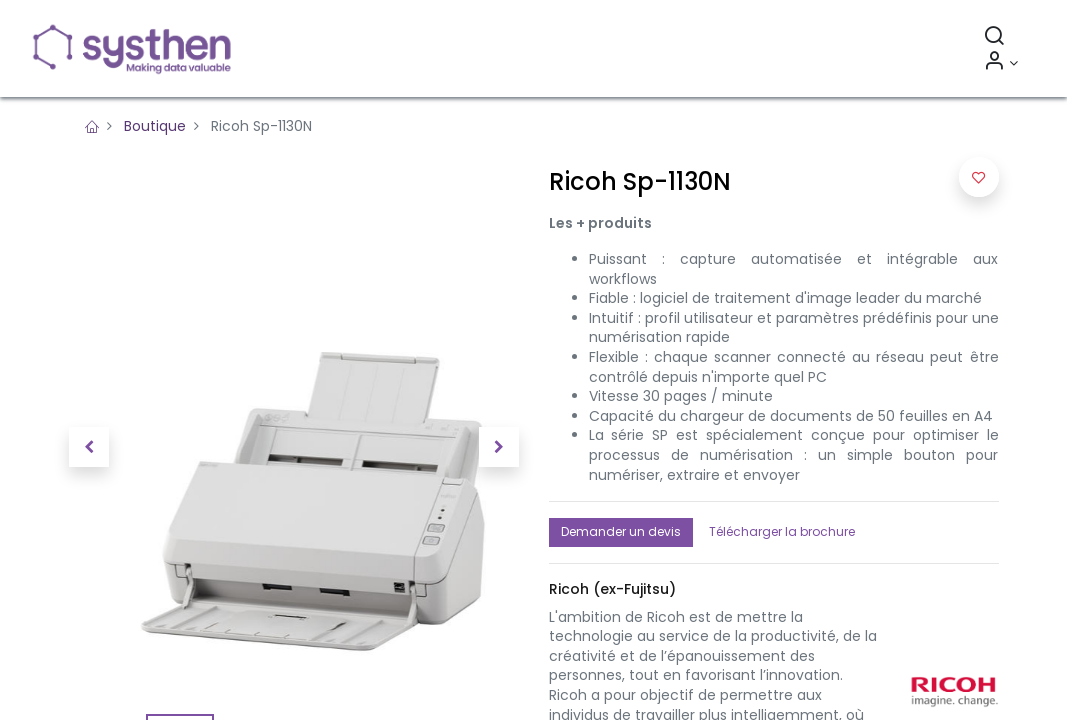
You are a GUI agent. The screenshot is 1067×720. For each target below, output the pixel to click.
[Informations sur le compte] (999, 63)
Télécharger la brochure (782, 531)
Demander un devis (621, 531)
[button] (89, 447)
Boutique (155, 126)
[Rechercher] (993, 38)
